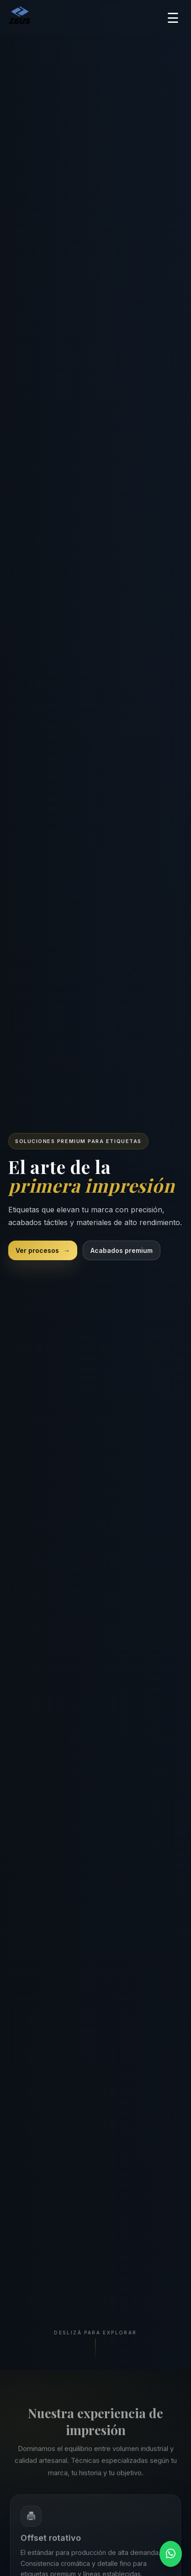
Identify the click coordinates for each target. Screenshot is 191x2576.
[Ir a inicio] (19, 18)
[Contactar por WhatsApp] (170, 2554)
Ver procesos (43, 1250)
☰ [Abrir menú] (173, 18)
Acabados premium (121, 1250)
